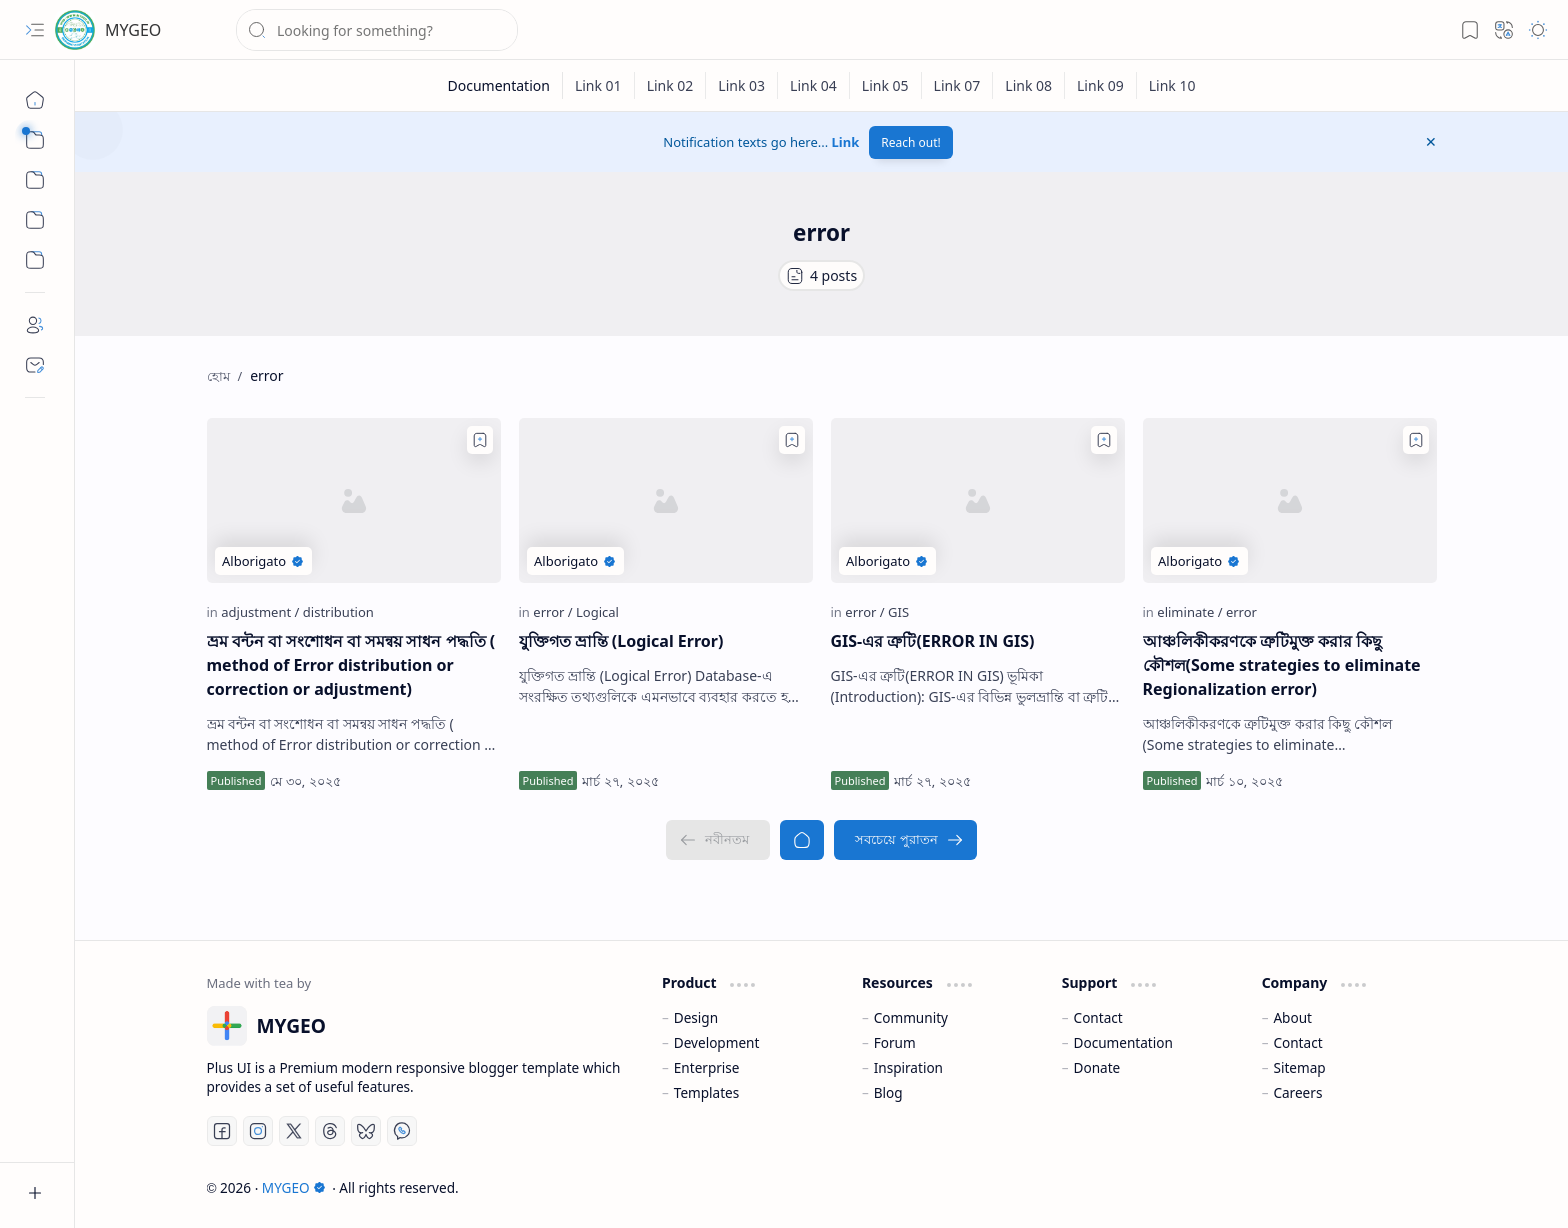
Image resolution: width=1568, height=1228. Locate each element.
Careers (1297, 1092)
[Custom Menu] (35, 220)
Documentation (1123, 1042)
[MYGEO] (75, 30)
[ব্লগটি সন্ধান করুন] (377, 30)
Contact (1098, 1017)
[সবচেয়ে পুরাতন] (905, 840)
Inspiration (908, 1067)
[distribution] (338, 612)
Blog (888, 1092)
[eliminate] (1189, 612)
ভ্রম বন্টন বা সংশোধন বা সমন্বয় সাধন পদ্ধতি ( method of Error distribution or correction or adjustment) (351, 665)
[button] (35, 30)
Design (696, 1017)
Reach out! (911, 142)
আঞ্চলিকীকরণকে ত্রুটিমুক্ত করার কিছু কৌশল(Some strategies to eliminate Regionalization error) (1282, 665)
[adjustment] (260, 612)
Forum (895, 1042)
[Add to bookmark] (480, 440)
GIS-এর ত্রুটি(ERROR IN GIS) (933, 641)
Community (911, 1017)
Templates (707, 1092)
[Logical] (597, 612)
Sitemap (1299, 1067)
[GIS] (898, 612)
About (1292, 1017)
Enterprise (707, 1067)
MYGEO (133, 30)
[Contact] (35, 365)
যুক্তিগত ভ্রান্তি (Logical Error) (621, 641)
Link (846, 142)
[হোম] (35, 100)
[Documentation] (498, 85)
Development (717, 1042)
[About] (35, 325)
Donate (1097, 1067)
